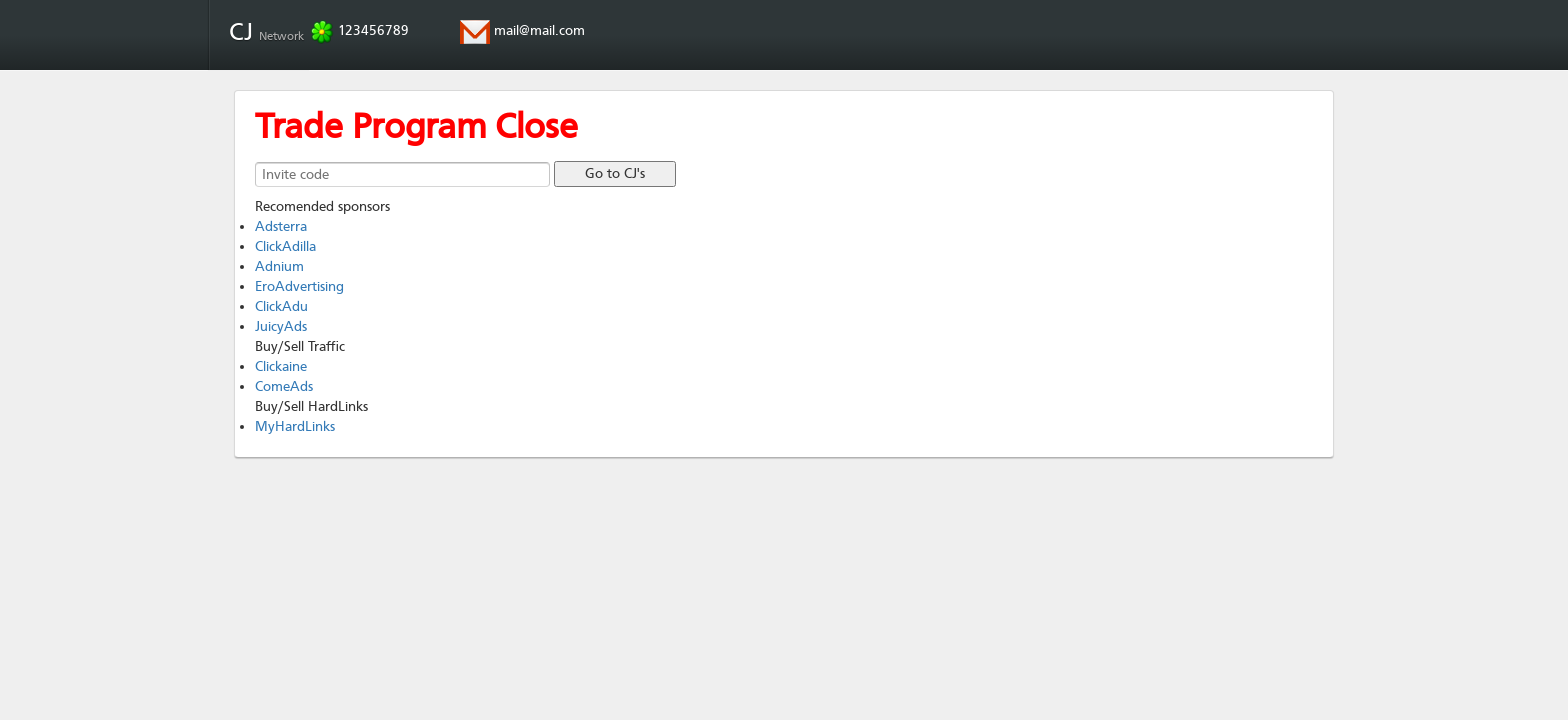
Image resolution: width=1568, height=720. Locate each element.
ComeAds (284, 386)
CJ (269, 32)
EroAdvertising (299, 286)
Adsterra (281, 226)
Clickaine (281, 366)
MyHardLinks (295, 426)
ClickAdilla (285, 246)
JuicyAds (281, 326)
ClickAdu (281, 306)
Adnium (279, 266)
